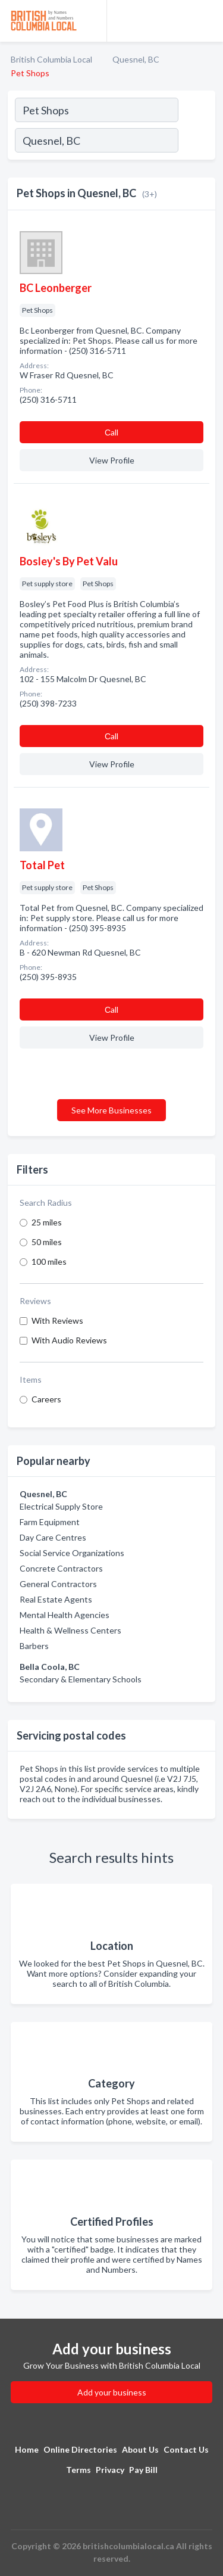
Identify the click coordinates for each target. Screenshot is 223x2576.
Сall (111, 432)
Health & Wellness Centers (70, 1630)
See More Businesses (111, 1110)
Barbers (34, 1646)
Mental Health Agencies (64, 1615)
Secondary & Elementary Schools (81, 1679)
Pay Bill (143, 2470)
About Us (140, 2449)
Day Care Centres (53, 1537)
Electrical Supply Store (61, 1506)
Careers (46, 1399)
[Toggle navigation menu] (207, 21)
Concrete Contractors (61, 1568)
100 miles (49, 1261)
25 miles (47, 1222)
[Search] (196, 141)
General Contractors (58, 1584)
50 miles (47, 1242)
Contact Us (186, 2449)
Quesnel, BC (135, 59)
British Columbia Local (51, 59)
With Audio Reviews (69, 1340)
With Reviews (57, 1320)
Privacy (110, 2470)
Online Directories (80, 2449)
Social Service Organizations (72, 1553)
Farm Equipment (50, 1522)
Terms (78, 2470)
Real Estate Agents (56, 1599)
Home (27, 2449)
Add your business (111, 2392)
